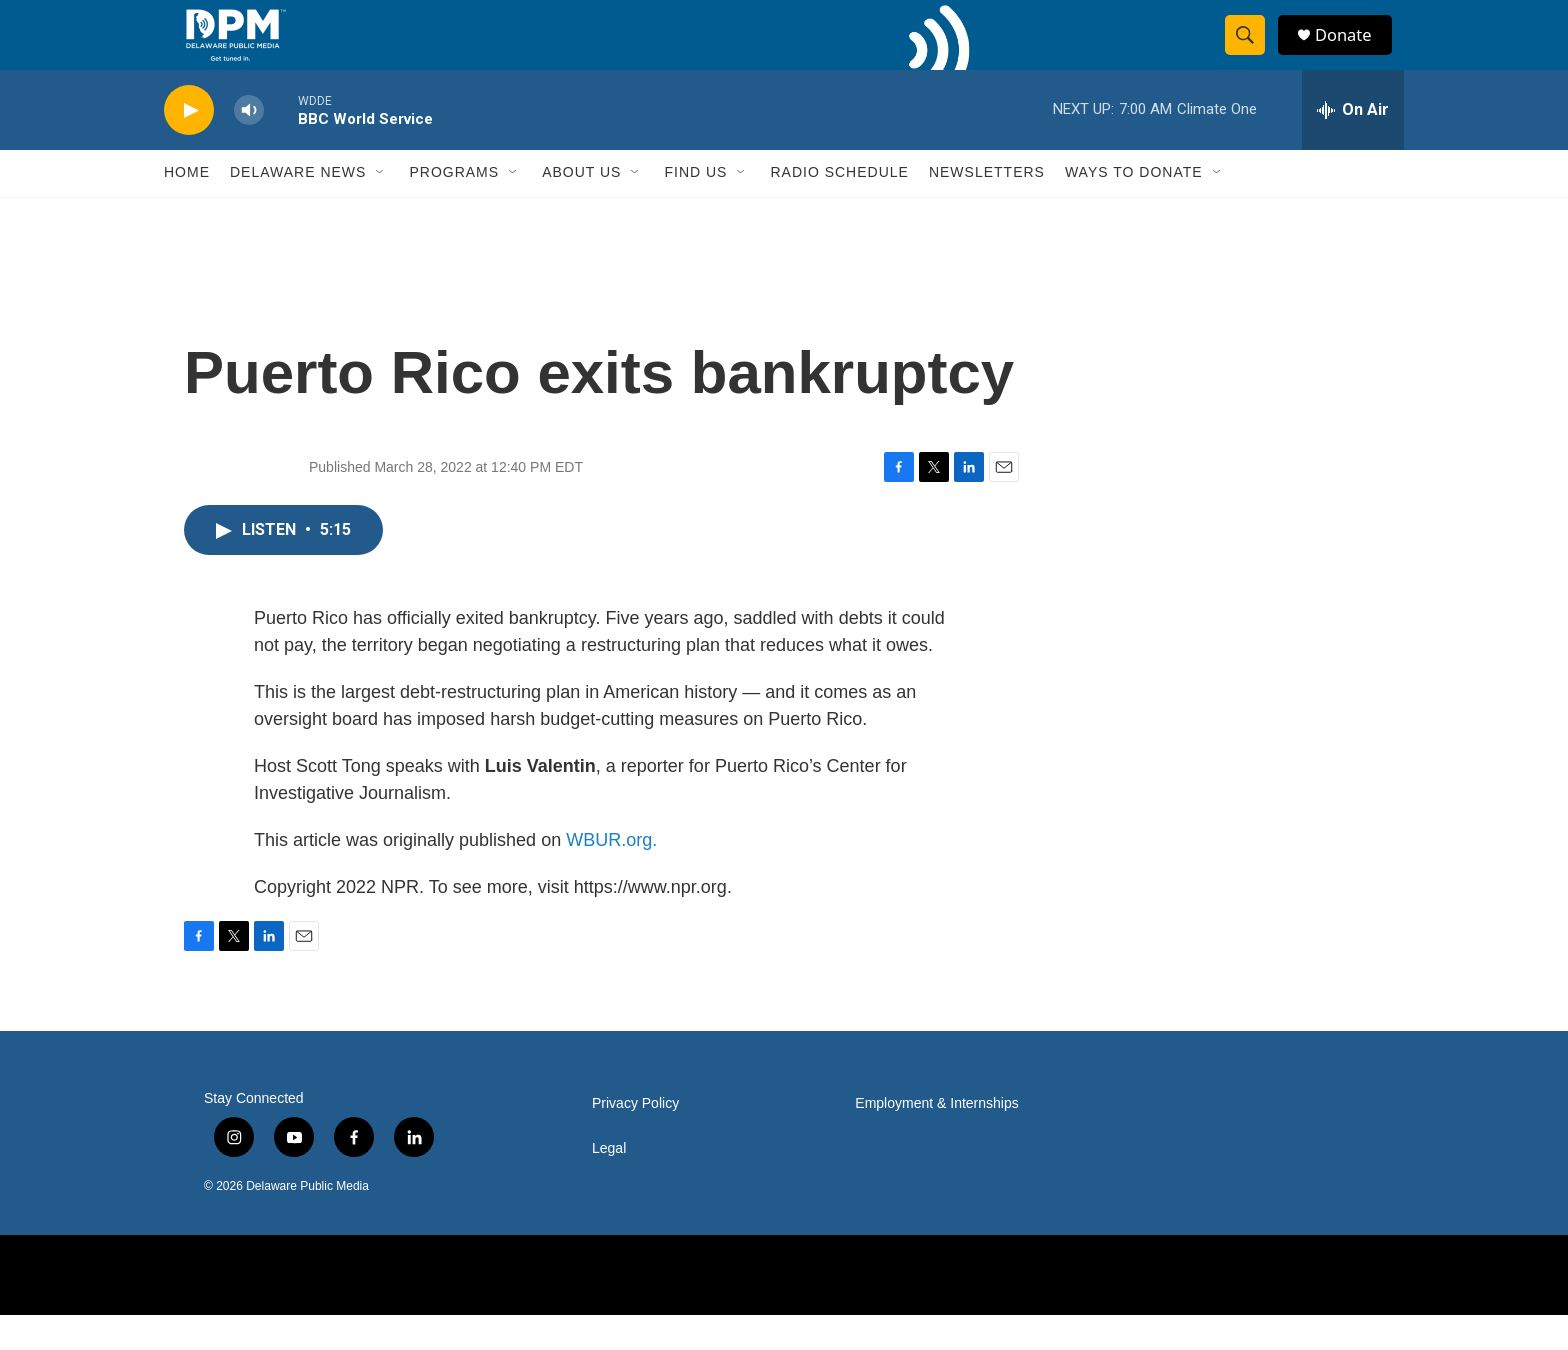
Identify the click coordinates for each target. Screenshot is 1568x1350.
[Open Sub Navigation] (381, 208)
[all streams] (1353, 145)
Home (187, 208)
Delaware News (298, 208)
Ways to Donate (1134, 208)
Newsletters (987, 208)
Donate (1353, 52)
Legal (609, 1183)
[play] (189, 145)
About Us (581, 208)
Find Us (695, 208)
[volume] (249, 145)
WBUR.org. (611, 875)
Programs (454, 208)
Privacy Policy (635, 1138)
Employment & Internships (936, 1138)
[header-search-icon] (1252, 53)
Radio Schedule (839, 208)
